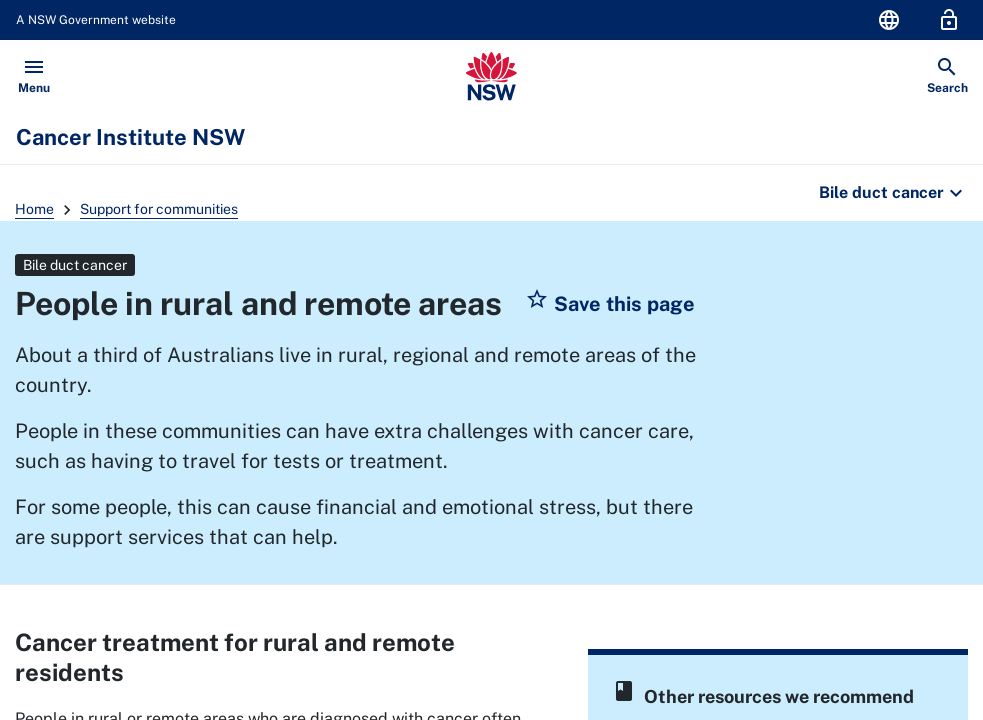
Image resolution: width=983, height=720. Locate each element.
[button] (610, 304)
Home (34, 209)
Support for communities (159, 209)
